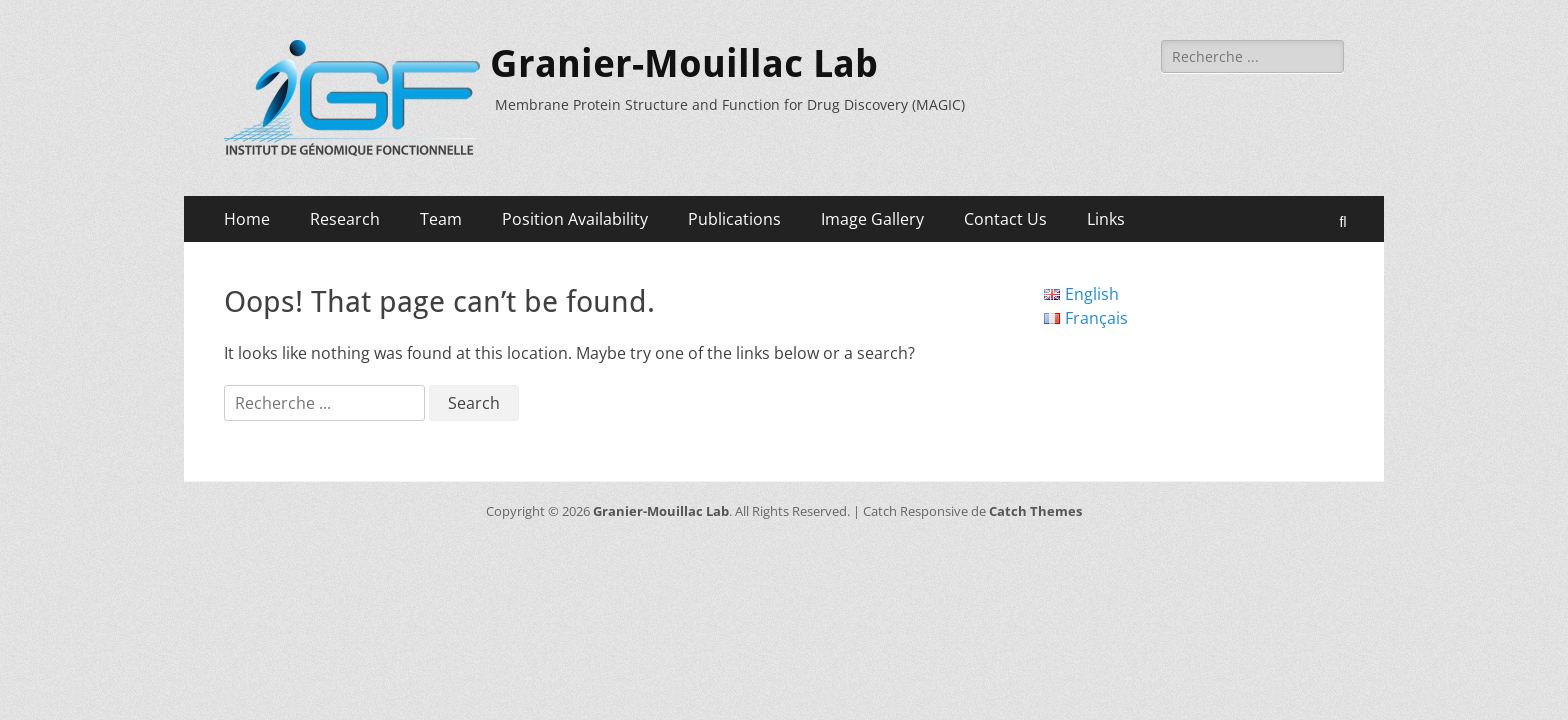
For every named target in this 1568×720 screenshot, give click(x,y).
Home (247, 219)
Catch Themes (1035, 511)
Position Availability (575, 219)
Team (441, 219)
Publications (734, 219)
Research (345, 219)
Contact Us (1005, 219)
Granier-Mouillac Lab (684, 64)
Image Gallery (872, 219)
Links (1106, 219)
